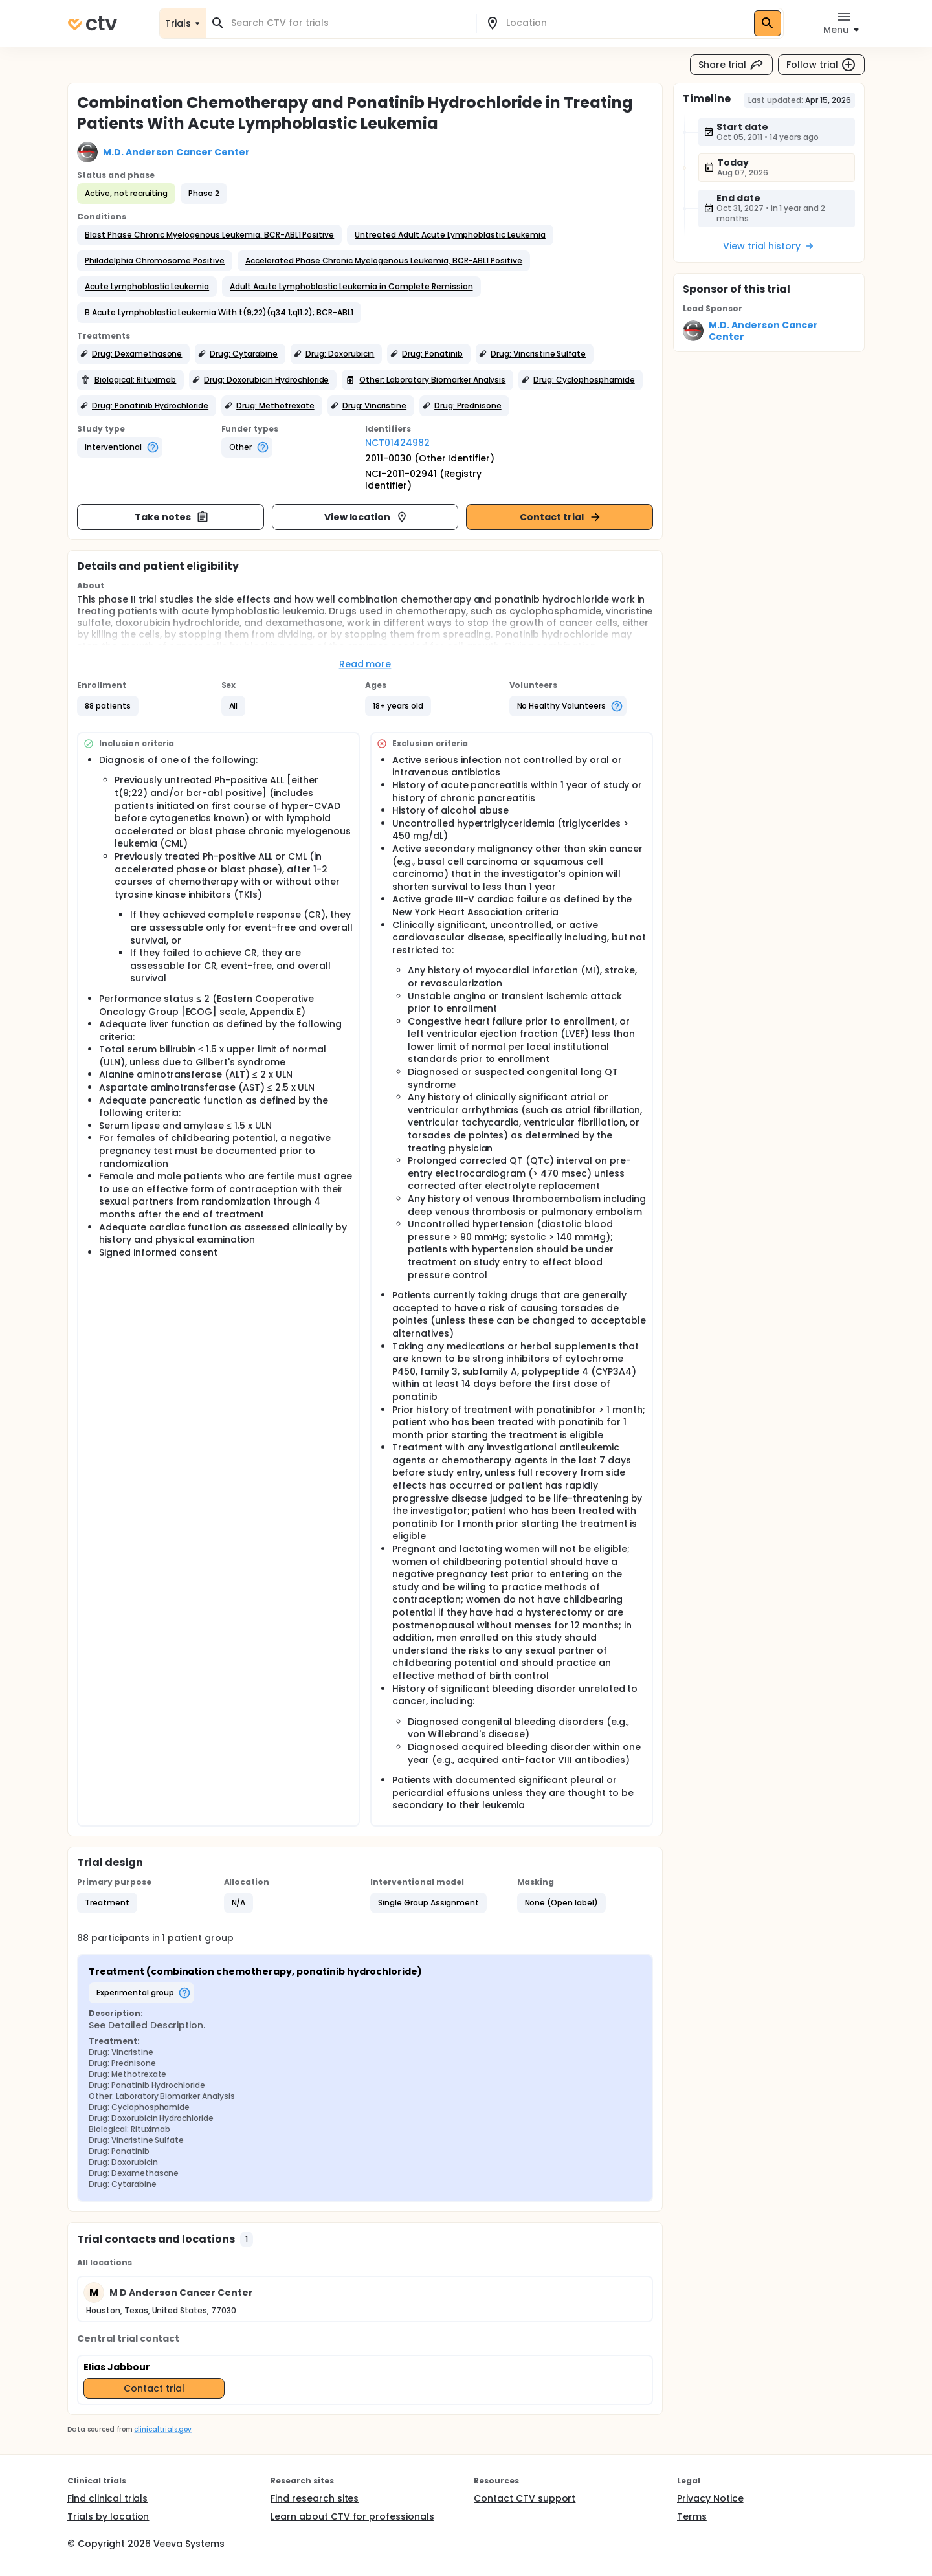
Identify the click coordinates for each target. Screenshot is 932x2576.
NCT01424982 (397, 443)
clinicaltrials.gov (162, 2429)
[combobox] (349, 23)
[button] (209, 235)
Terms (692, 2516)
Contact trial (561, 517)
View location (366, 517)
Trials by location (108, 2516)
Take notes (172, 517)
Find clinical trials (107, 2498)
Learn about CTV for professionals (352, 2516)
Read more (365, 664)
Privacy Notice (710, 2498)
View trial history (769, 245)
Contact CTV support (524, 2498)
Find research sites (315, 2498)
